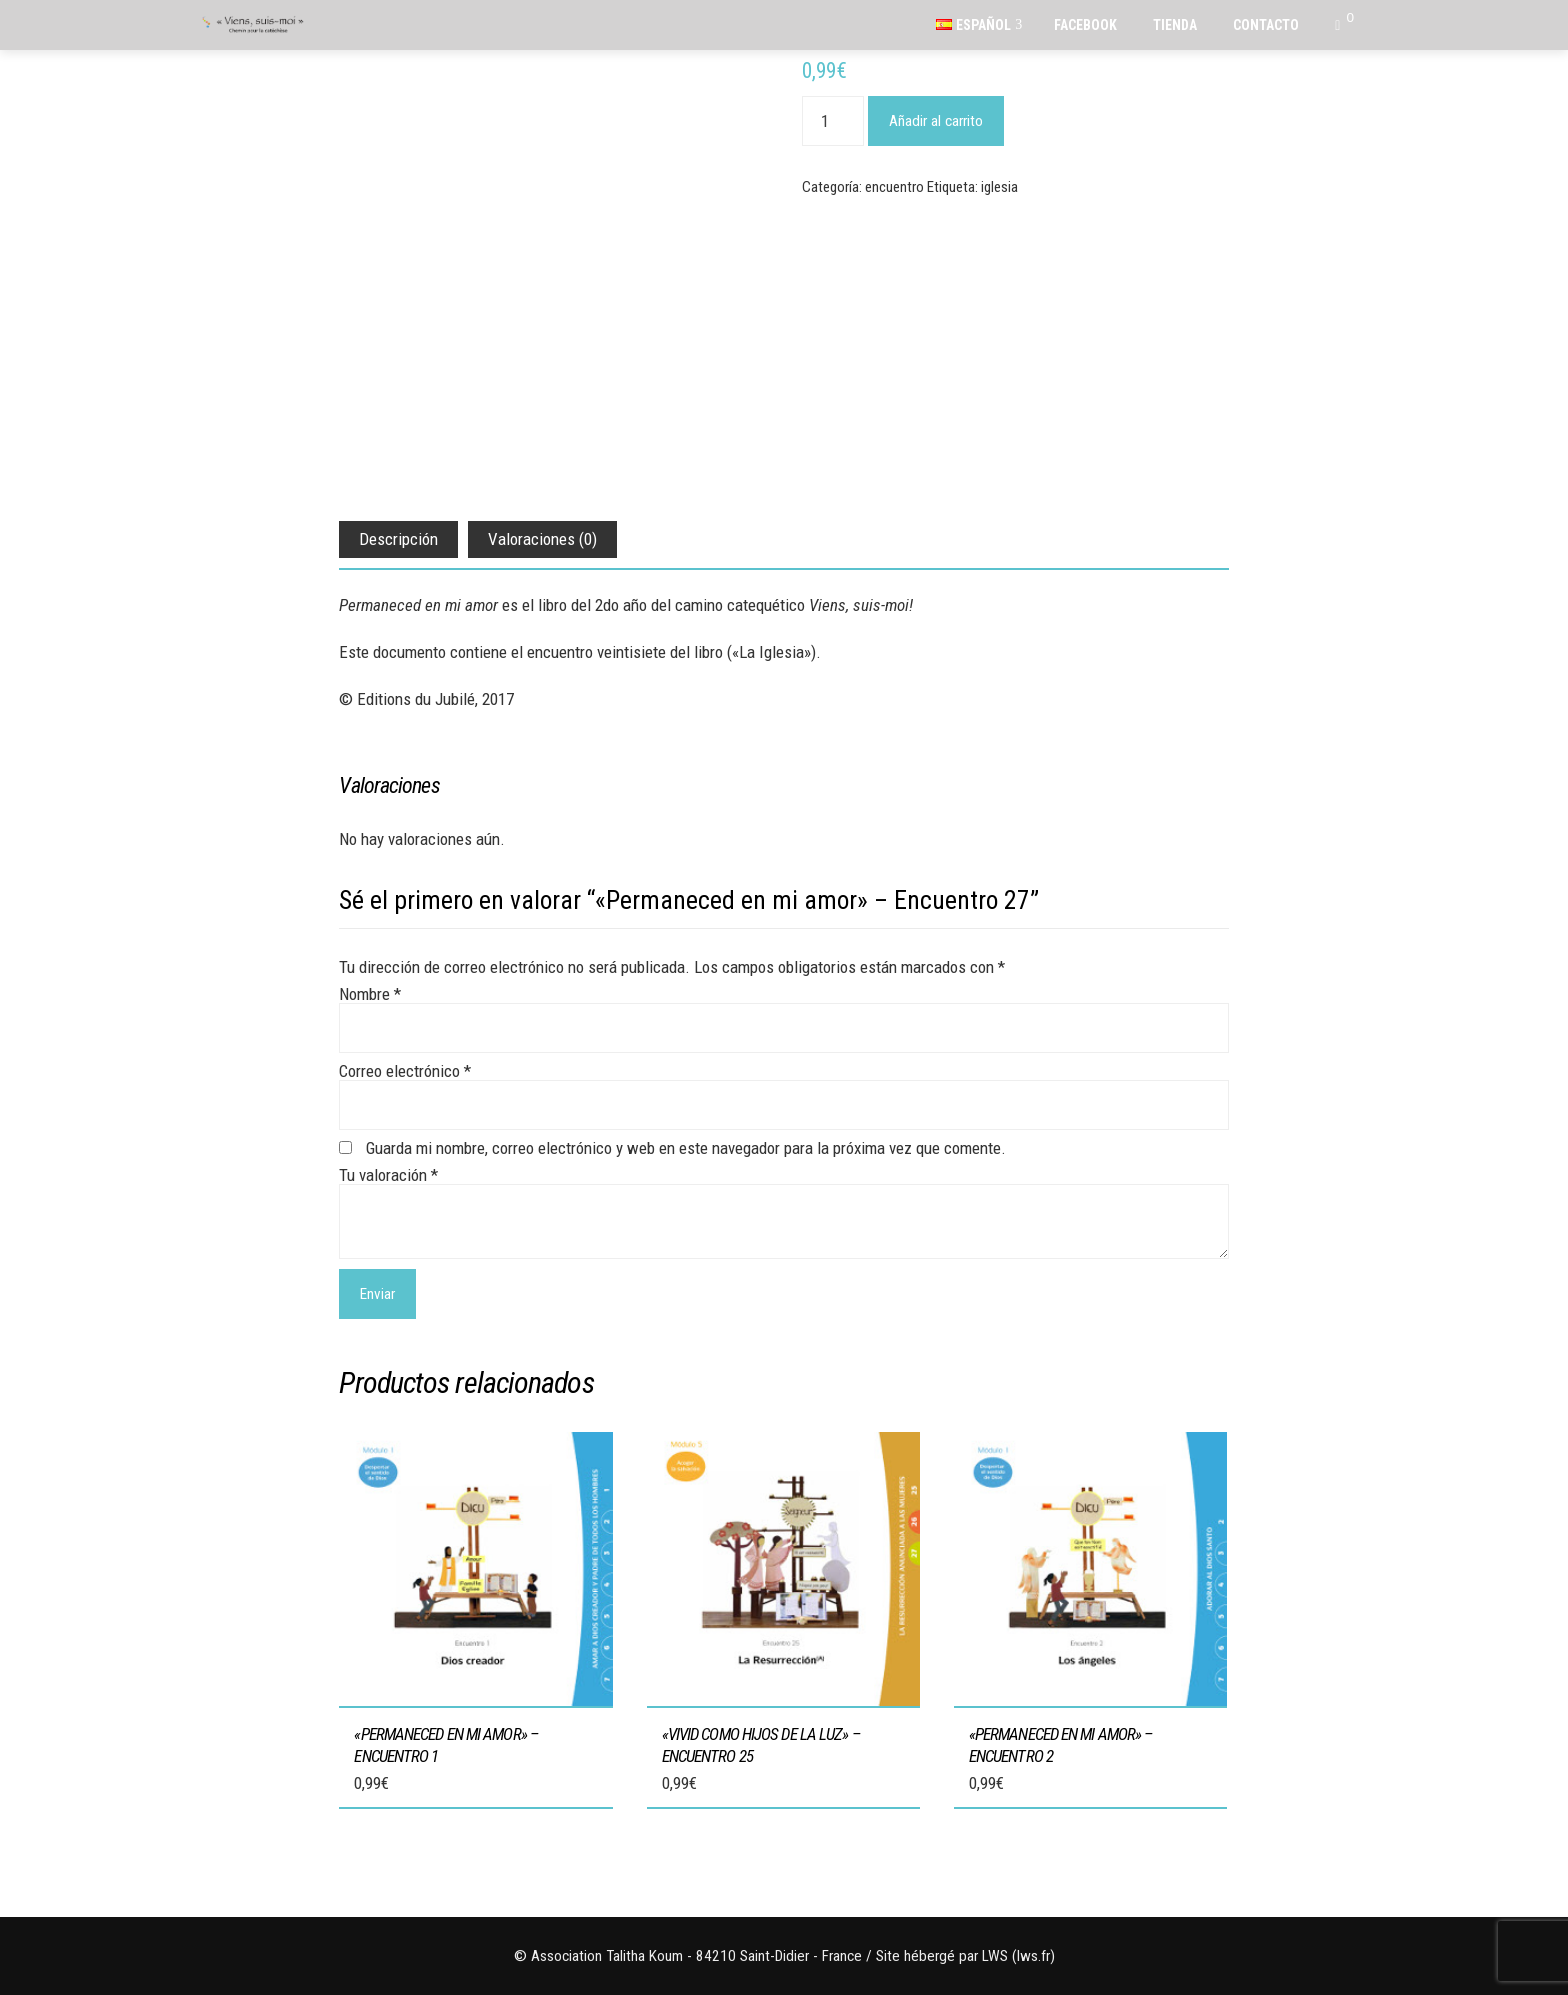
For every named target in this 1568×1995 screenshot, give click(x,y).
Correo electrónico (405, 1071)
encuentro (894, 187)
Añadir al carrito (936, 121)
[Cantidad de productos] (833, 121)
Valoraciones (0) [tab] (542, 539)
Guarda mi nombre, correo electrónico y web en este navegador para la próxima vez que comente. (686, 1148)
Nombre (370, 994)
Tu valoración (388, 1175)
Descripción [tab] (398, 539)
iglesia (999, 187)
